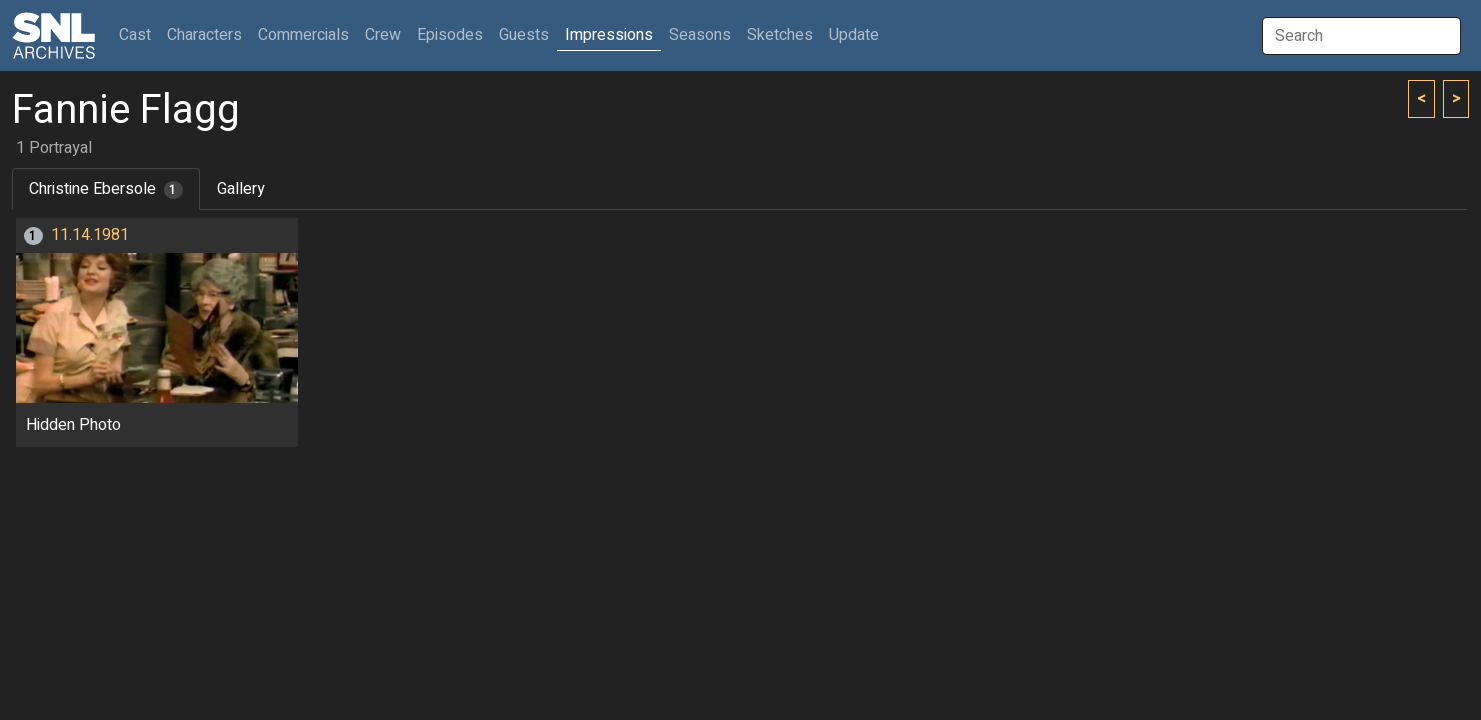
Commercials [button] (303, 35)
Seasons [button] (700, 35)
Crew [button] (383, 35)
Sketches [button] (780, 35)
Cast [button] (139, 34)
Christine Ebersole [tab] (106, 189)
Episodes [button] (450, 35)
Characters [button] (204, 35)
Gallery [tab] (241, 189)
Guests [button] (524, 35)
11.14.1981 (90, 235)
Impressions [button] (609, 35)
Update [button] (854, 35)
